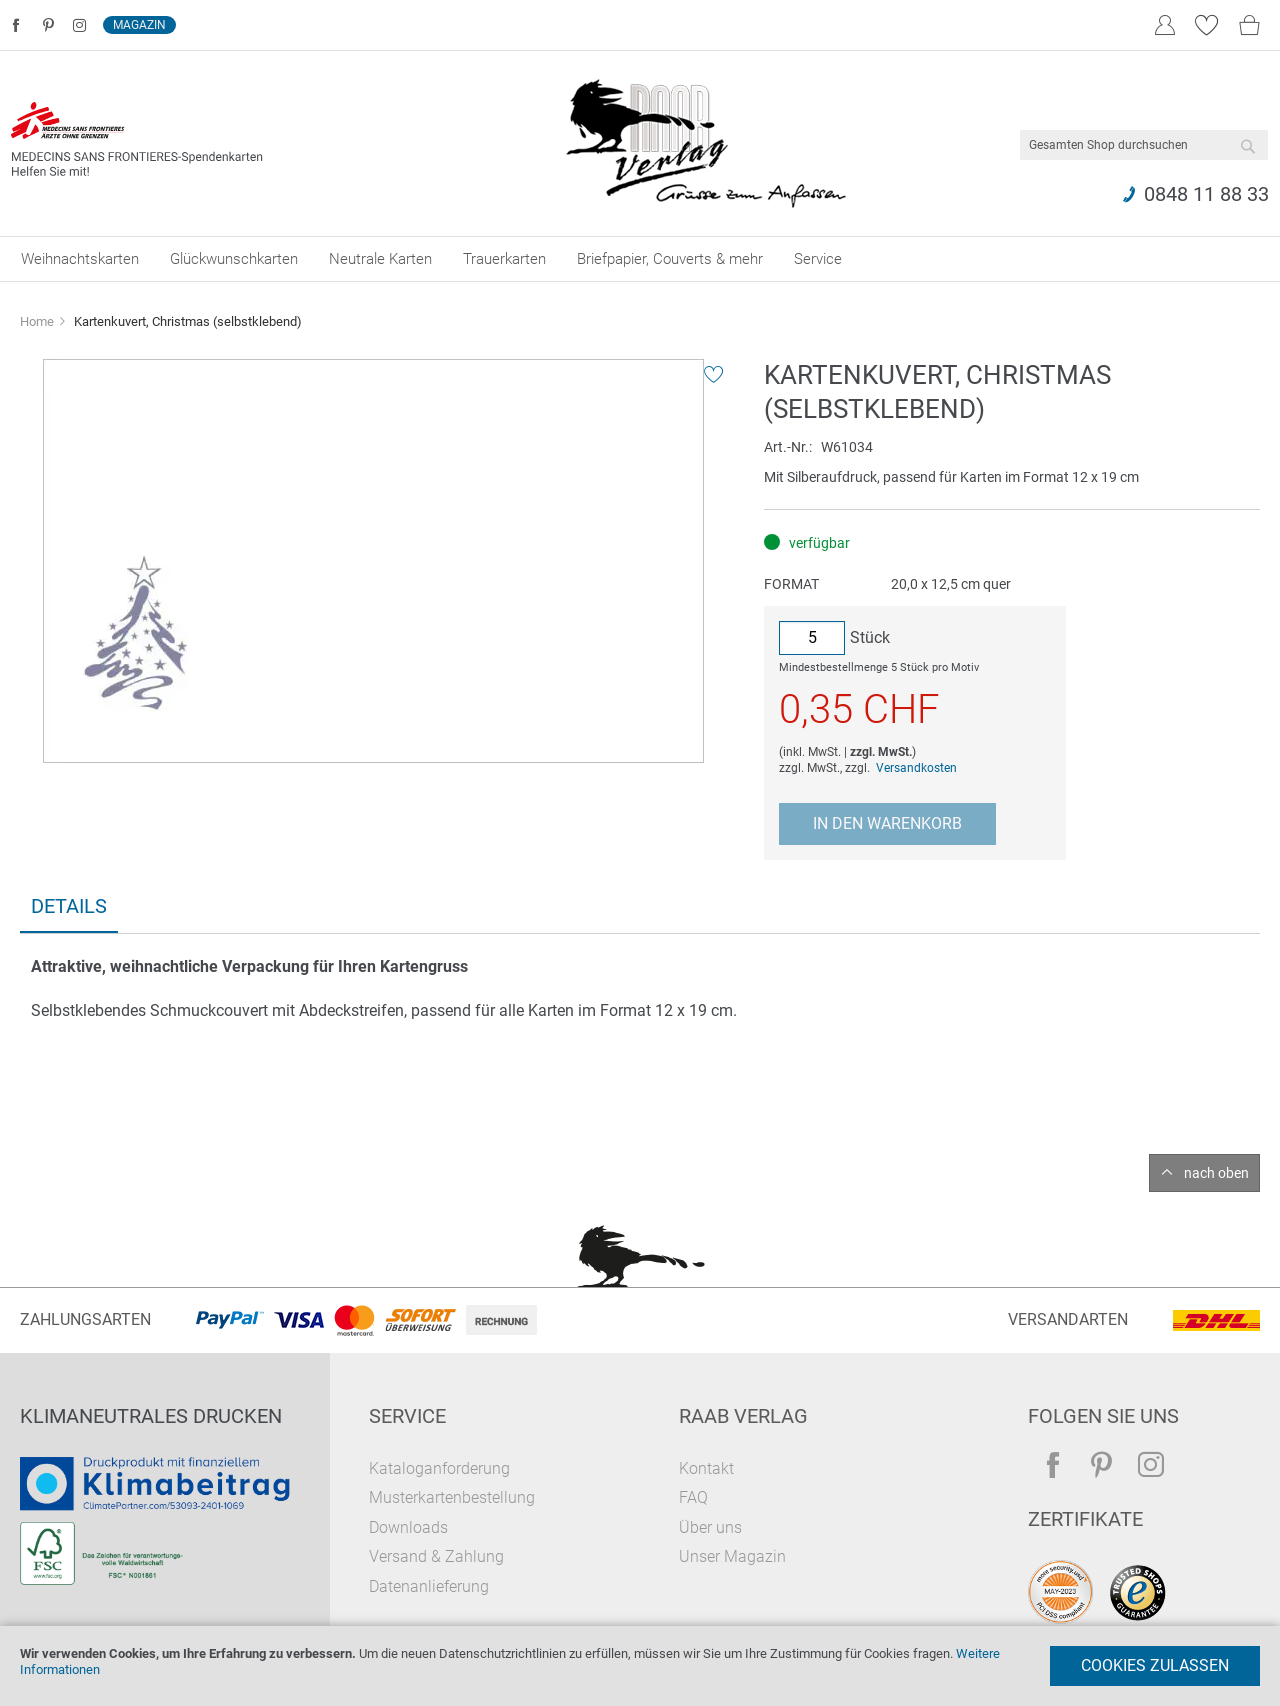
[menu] (640, 259)
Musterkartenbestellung (452, 1497)
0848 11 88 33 (1206, 194)
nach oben (1216, 1173)
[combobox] (1144, 145)
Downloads (408, 1527)
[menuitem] (80, 259)
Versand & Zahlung (436, 1556)
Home (37, 321)
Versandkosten (916, 768)
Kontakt (706, 1468)
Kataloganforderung (439, 1468)
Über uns (710, 1527)
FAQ (693, 1497)
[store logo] (705, 144)
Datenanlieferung (429, 1586)
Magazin (139, 25)
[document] (640, 1666)
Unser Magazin (732, 1556)
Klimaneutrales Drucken (151, 1416)
